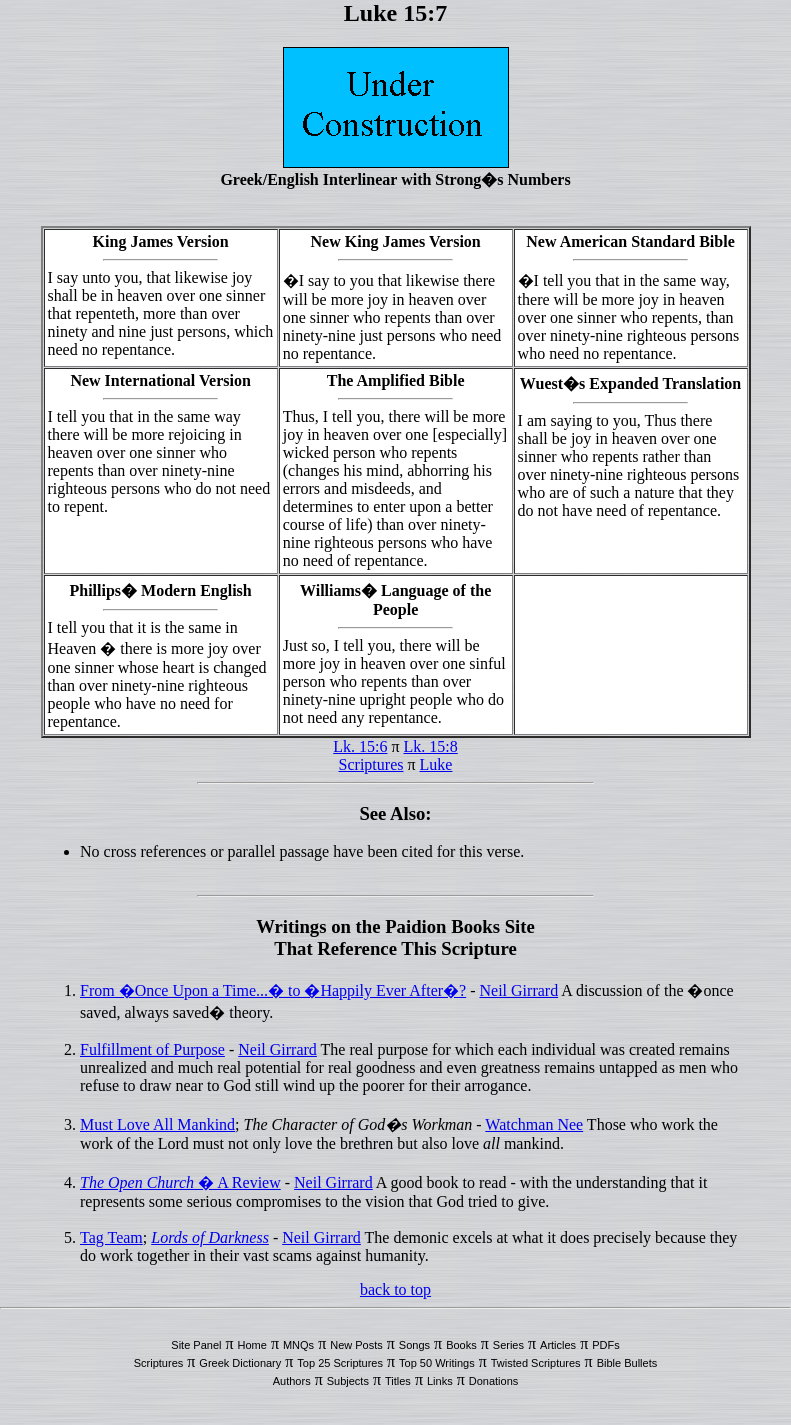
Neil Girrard (519, 990)
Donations (494, 1381)
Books (461, 1345)
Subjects (348, 1381)
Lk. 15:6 (360, 746)
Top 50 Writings (437, 1363)
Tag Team (111, 1237)
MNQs (298, 1345)
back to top (395, 1289)
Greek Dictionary (240, 1363)
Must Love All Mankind (157, 1124)
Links (440, 1381)
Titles (398, 1381)
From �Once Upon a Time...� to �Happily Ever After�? (273, 990)
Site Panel (196, 1345)
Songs (414, 1345)
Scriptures (371, 764)
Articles (558, 1345)
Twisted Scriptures (536, 1363)
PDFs (606, 1345)
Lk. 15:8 (431, 746)
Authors (292, 1381)
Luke (436, 764)
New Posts (356, 1345)
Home (252, 1345)
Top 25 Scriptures (340, 1363)
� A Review (180, 1182)
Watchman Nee (534, 1124)
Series (508, 1345)
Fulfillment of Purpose (152, 1049)
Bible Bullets (627, 1363)
